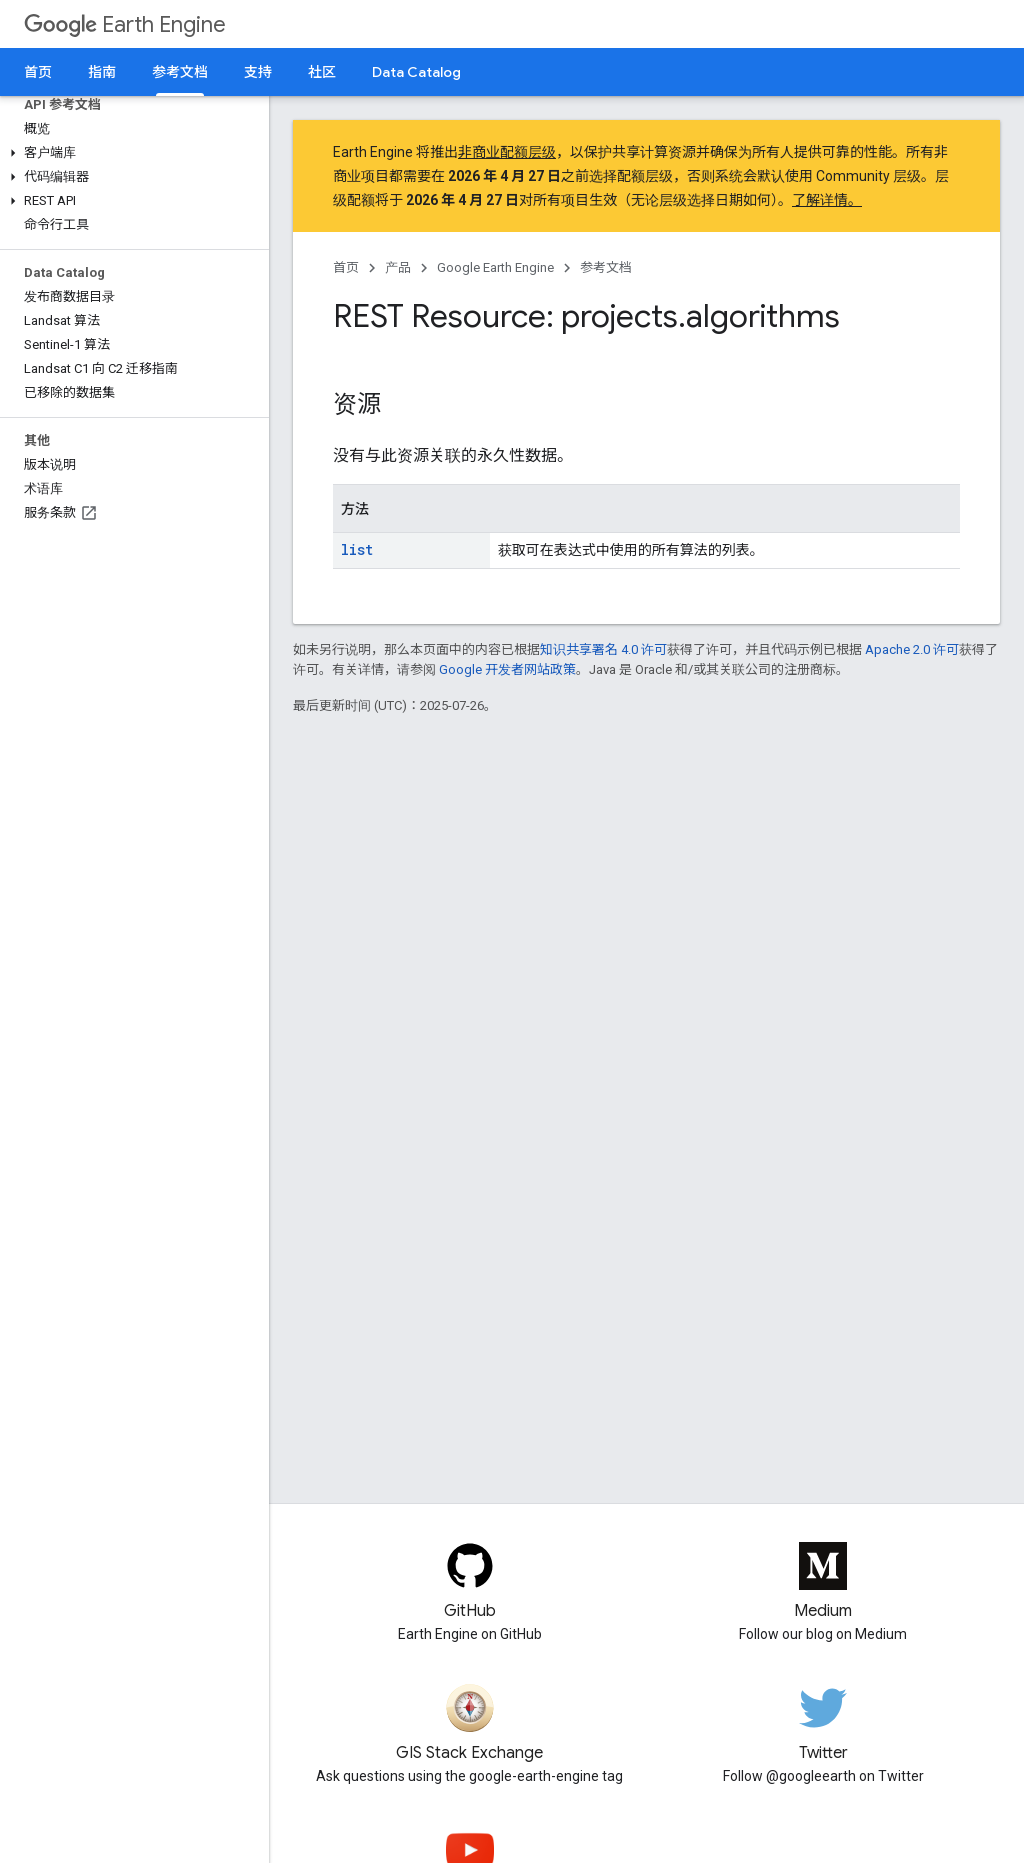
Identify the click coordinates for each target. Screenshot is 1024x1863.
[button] (130, 153)
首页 (38, 72)
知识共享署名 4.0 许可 (603, 649)
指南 (102, 72)
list (357, 549)
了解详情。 (827, 200)
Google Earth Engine (495, 267)
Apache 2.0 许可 (912, 649)
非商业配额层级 (507, 152)
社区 (322, 72)
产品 (398, 267)
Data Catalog (416, 72)
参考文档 (606, 267)
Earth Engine (125, 24)
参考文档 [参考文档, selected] (180, 72)
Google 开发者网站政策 (507, 669)
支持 (258, 72)
